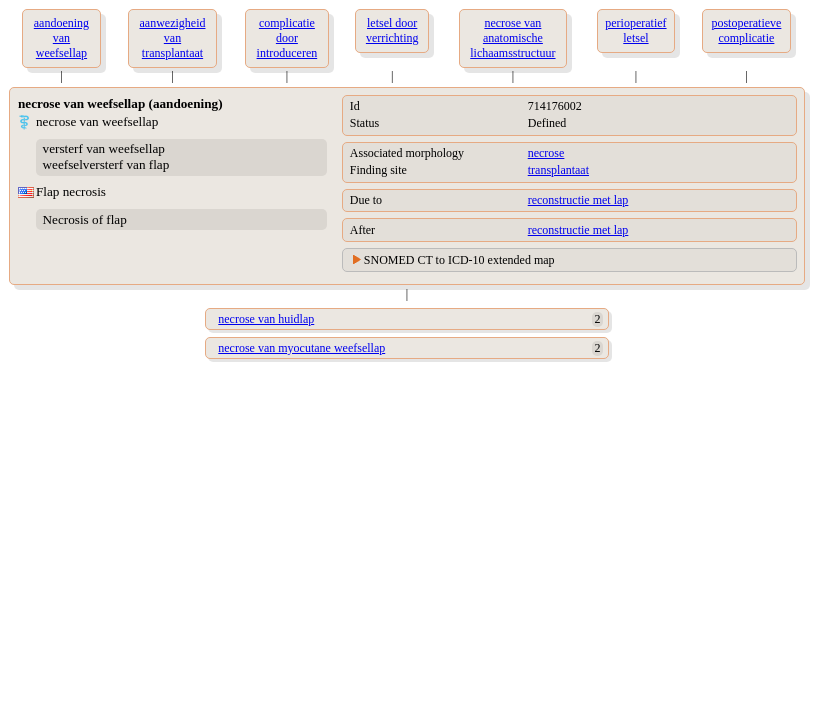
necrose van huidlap (266, 319)
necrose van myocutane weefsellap (301, 348)
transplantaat (558, 170)
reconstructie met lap (578, 200)
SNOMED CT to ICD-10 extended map (459, 260)
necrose (546, 153)
